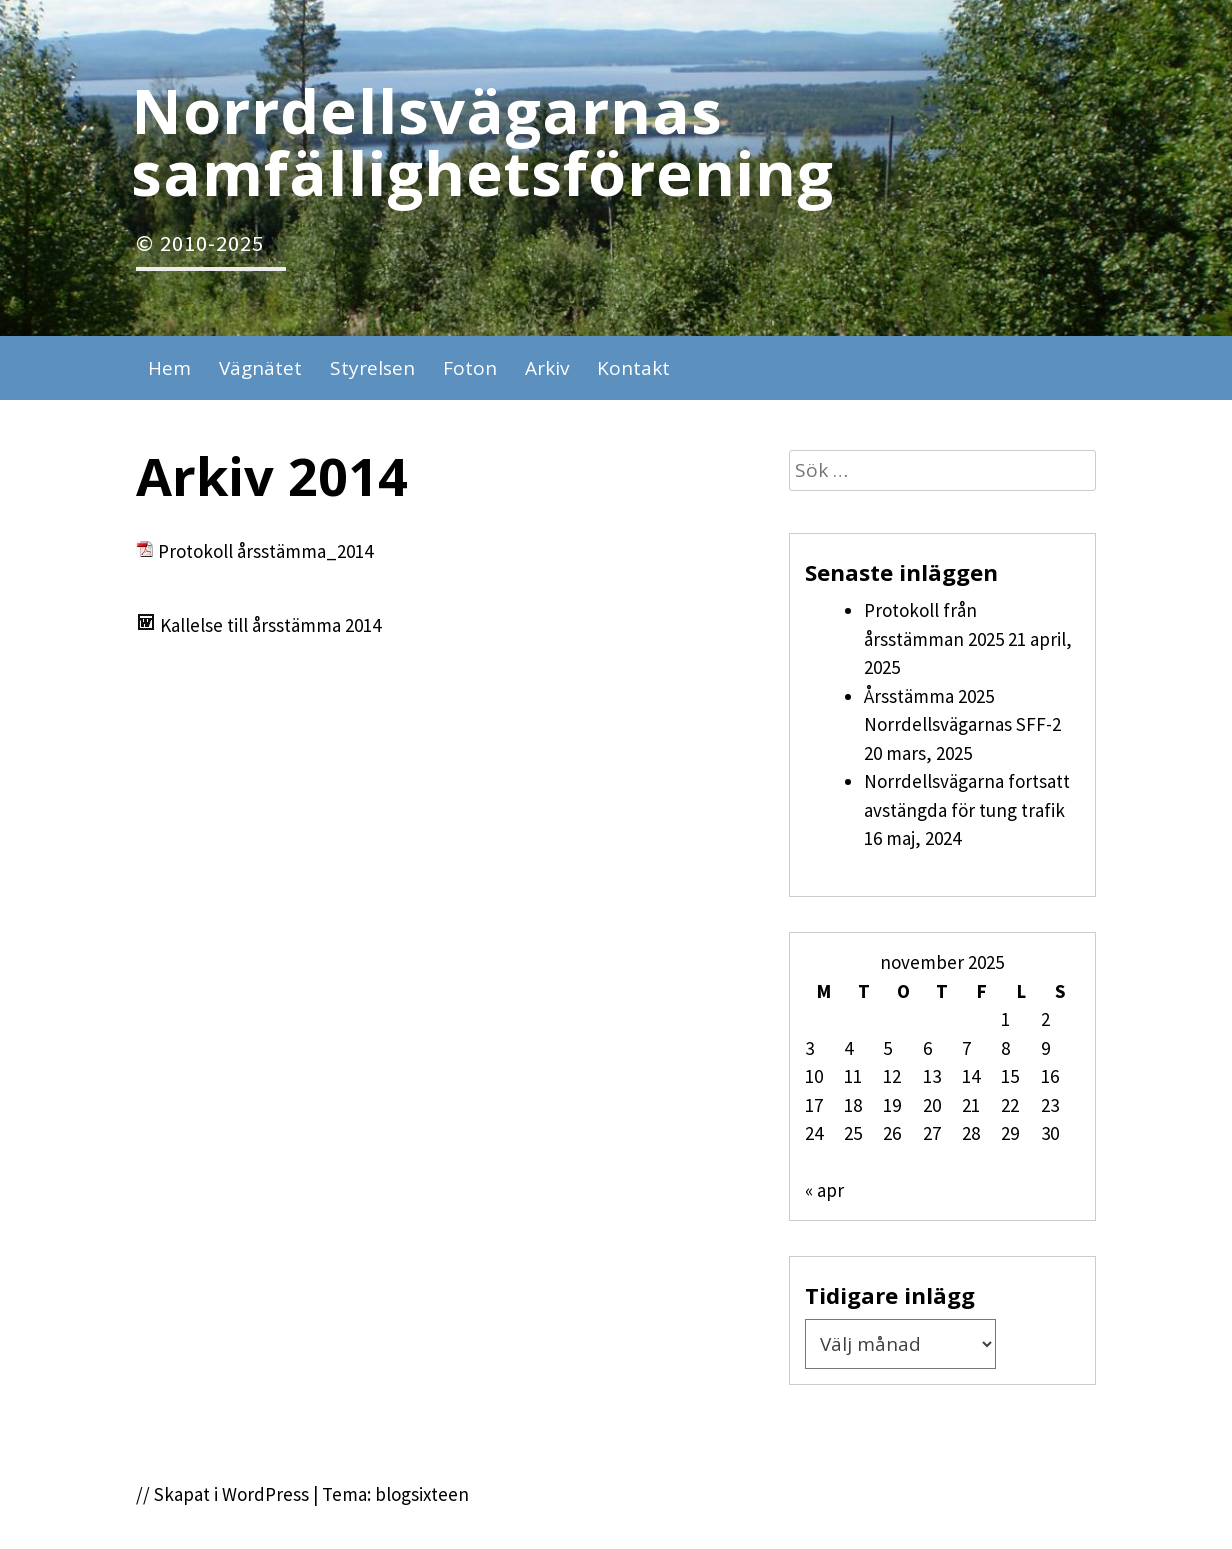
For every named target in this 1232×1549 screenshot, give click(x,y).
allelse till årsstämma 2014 (276, 625)
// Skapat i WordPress (222, 1494)
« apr (824, 1190)
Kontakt (633, 368)
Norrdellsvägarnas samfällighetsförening (482, 141)
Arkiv (547, 368)
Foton (470, 368)
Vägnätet (260, 368)
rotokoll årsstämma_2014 (271, 551)
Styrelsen (372, 368)
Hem (169, 368)
